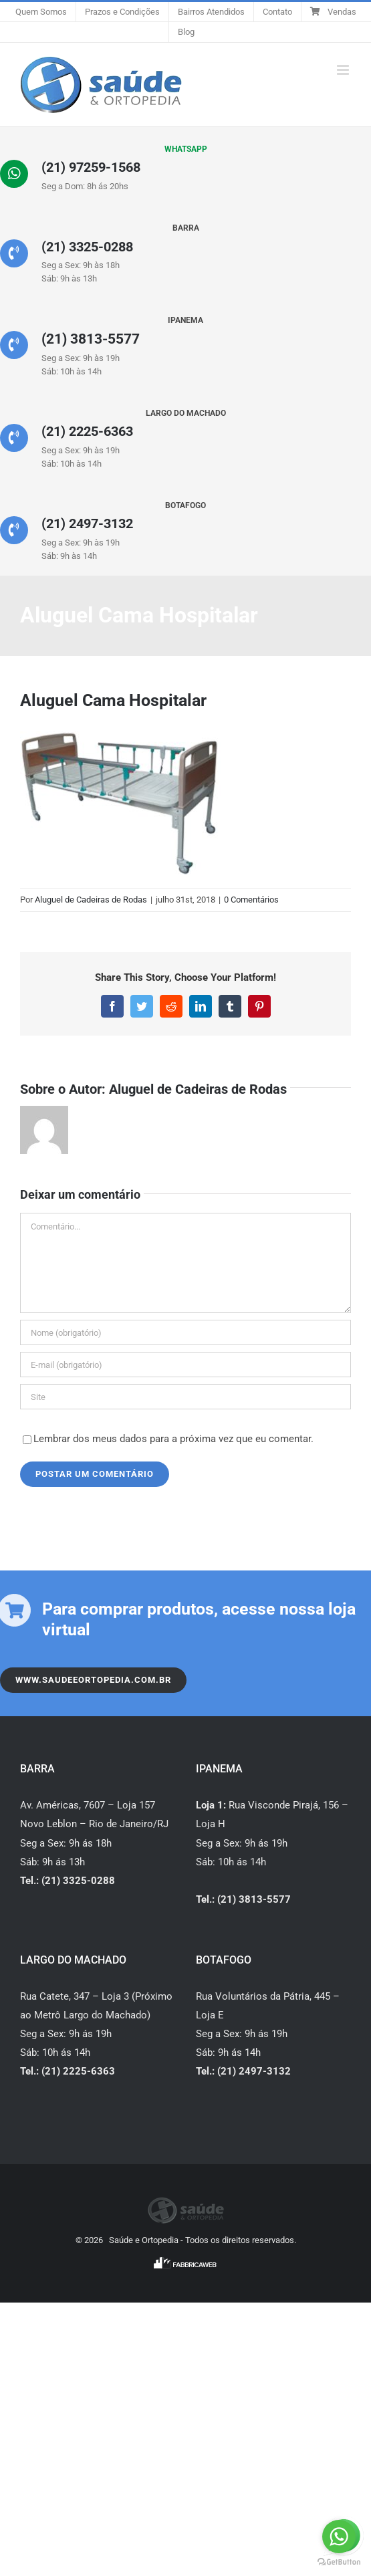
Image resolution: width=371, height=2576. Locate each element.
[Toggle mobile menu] (344, 70)
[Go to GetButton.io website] (339, 2562)
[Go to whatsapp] (339, 2536)
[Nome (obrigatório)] (185, 1325)
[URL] (185, 1390)
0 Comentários (251, 892)
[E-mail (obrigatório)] (185, 1358)
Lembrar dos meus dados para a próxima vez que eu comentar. (173, 1432)
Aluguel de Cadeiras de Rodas (91, 892)
